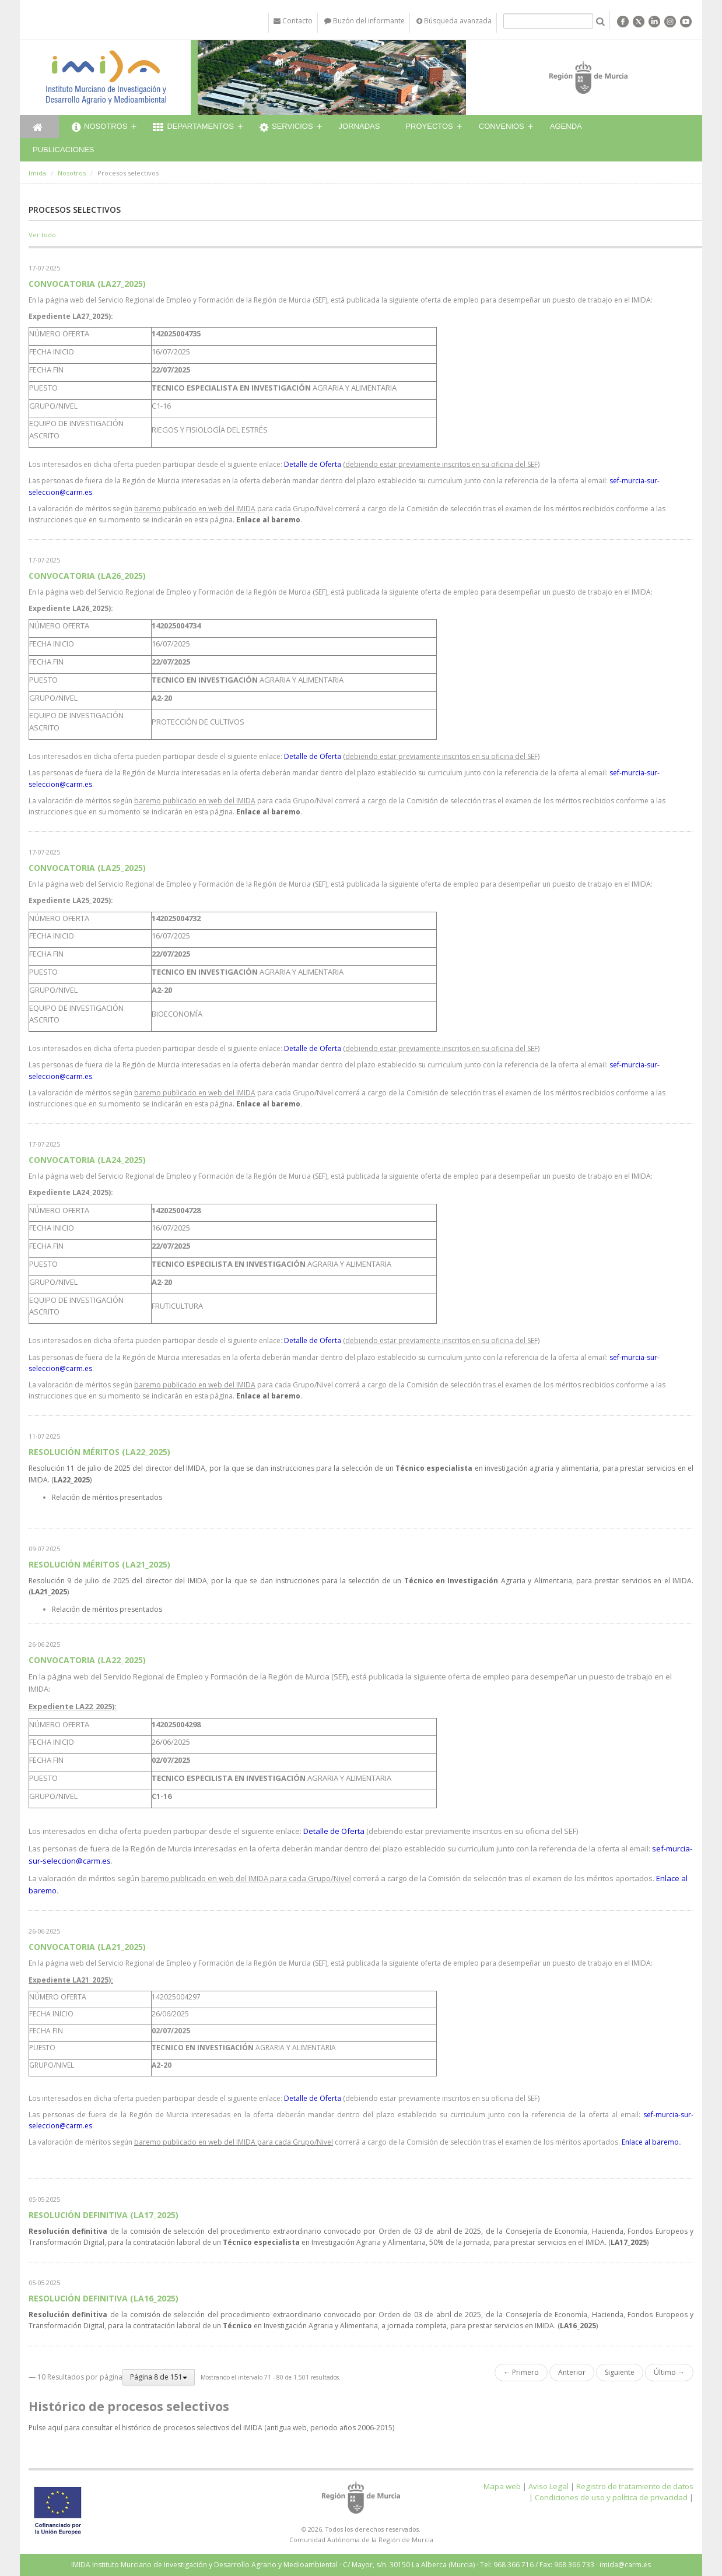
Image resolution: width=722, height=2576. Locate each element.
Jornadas (359, 126)
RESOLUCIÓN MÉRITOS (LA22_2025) (99, 1451)
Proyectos (429, 126)
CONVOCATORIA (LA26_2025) (87, 575)
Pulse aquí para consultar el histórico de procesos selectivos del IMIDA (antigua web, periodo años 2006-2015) (211, 2428)
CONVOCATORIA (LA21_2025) (87, 1946)
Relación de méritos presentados (107, 1497)
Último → (669, 2372)
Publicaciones (63, 149)
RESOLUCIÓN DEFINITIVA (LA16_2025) (103, 2298)
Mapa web (502, 2486)
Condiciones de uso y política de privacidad (611, 2497)
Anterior (572, 2372)
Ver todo (42, 234)
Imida (37, 172)
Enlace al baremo (268, 520)
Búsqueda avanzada (454, 21)
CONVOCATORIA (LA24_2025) (87, 1159)
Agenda (566, 126)
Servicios (286, 127)
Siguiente (620, 2372)
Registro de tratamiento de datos (634, 2486)
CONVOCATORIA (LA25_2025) (87, 867)
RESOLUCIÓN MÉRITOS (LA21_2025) (99, 1564)
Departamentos (193, 127)
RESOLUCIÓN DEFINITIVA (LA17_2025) (103, 2214)
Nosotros (99, 127)
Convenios (501, 126)
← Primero (521, 2372)
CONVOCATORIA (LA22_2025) (87, 1659)
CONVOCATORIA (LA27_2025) (87, 283)
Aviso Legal (548, 2486)
